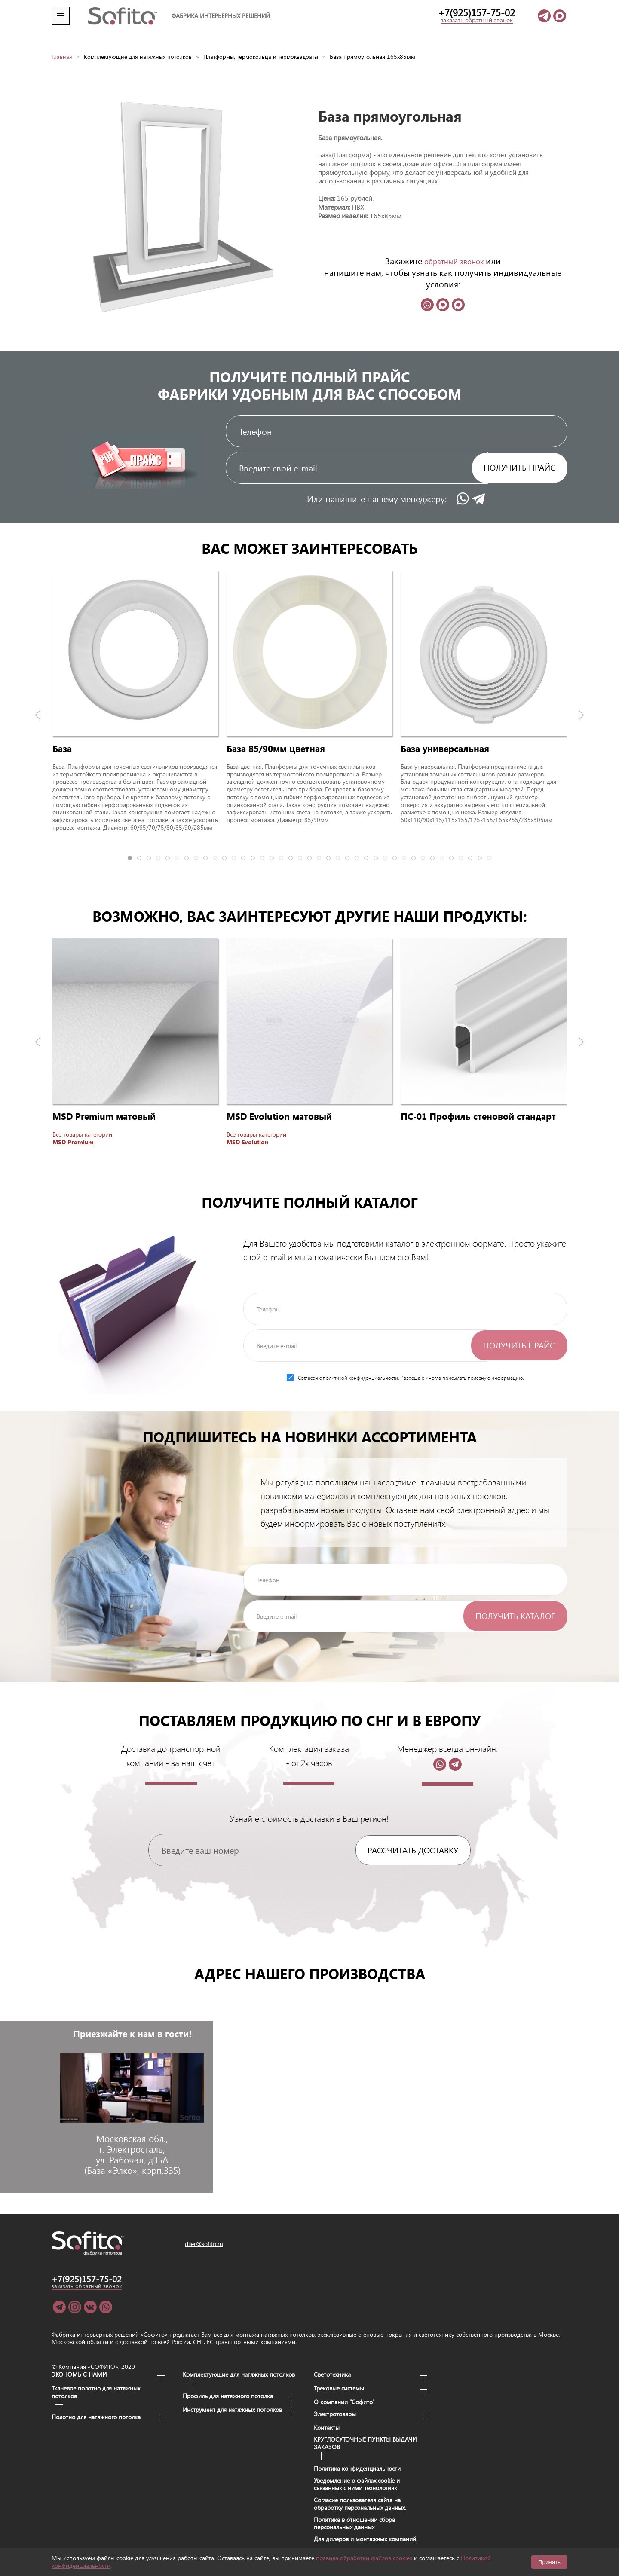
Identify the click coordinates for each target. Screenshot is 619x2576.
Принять (549, 2562)
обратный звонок (454, 247)
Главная (62, 43)
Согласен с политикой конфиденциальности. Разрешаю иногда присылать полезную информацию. (405, 1363)
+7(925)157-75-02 (476, 12)
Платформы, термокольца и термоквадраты (268, 43)
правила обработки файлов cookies (364, 2558)
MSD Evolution (247, 1128)
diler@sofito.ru (204, 2230)
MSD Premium (73, 1128)
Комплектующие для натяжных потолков (140, 43)
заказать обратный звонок (477, 20)
